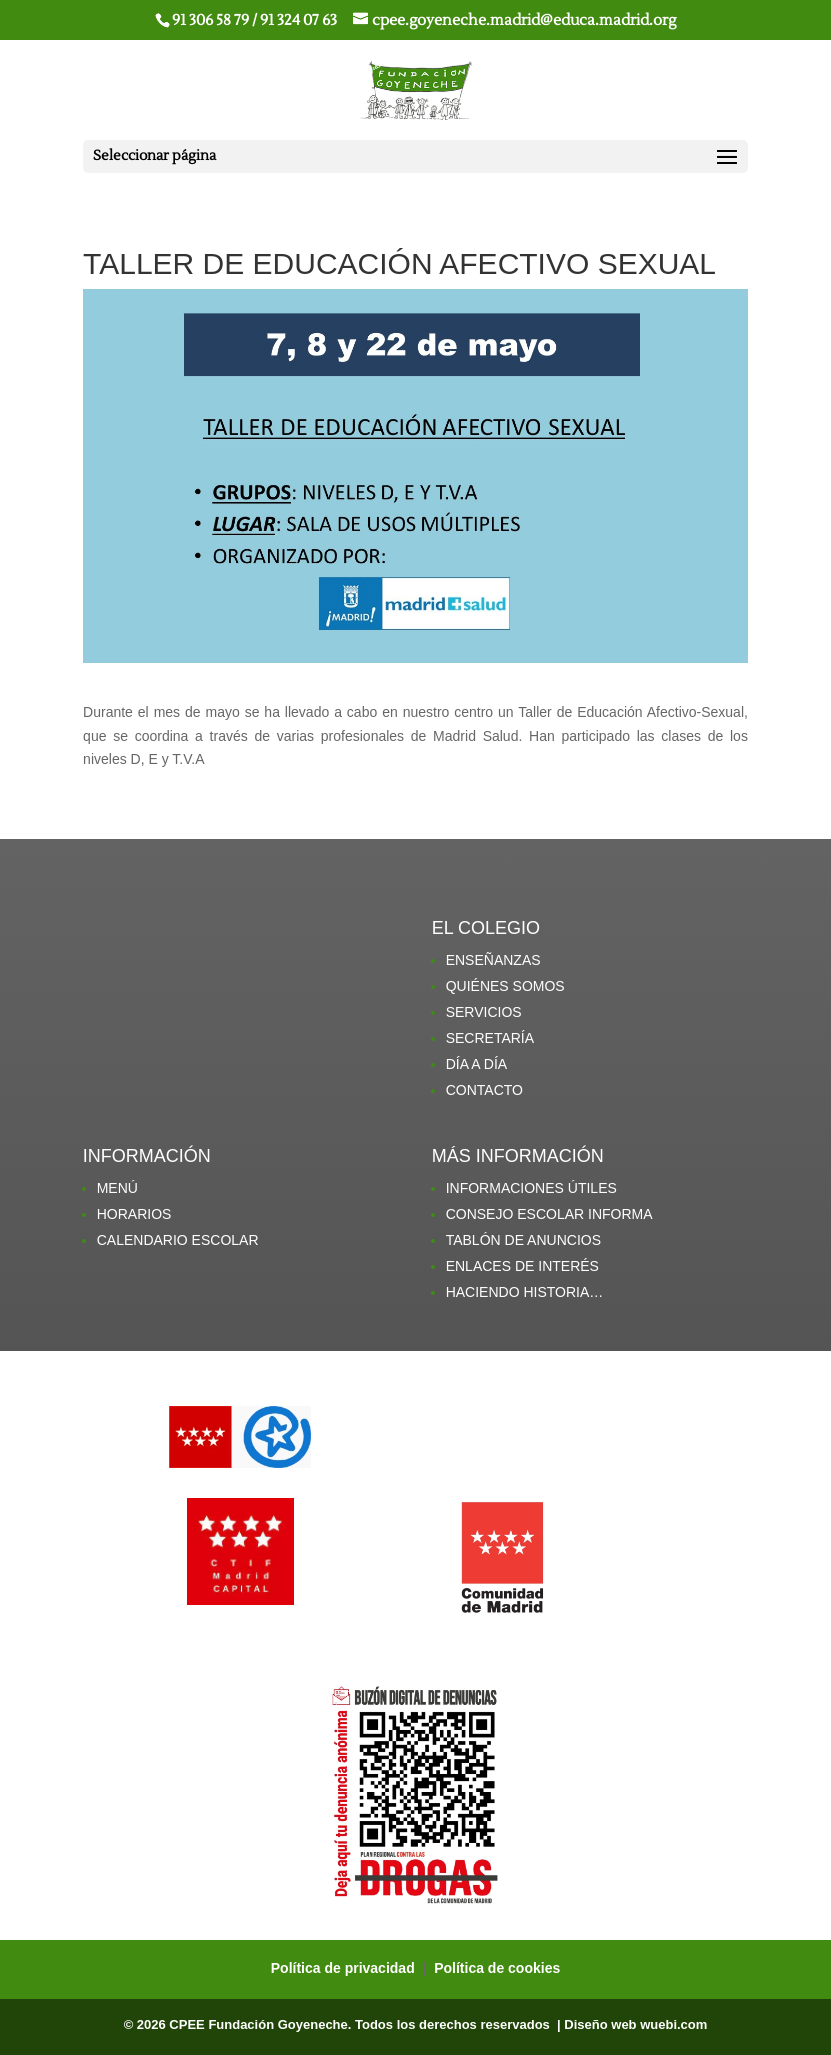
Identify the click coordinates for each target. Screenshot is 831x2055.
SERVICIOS (484, 1012)
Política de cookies (497, 1968)
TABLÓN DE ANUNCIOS (523, 1240)
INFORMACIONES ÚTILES (531, 1188)
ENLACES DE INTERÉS (522, 1266)
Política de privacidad (345, 1968)
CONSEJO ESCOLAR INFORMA (549, 1214)
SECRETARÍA (490, 1038)
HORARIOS (134, 1214)
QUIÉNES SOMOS (505, 986)
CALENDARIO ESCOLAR (178, 1240)
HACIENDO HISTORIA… (525, 1292)
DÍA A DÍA (476, 1064)
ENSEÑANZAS (493, 960)
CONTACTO (484, 1090)
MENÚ (117, 1188)
